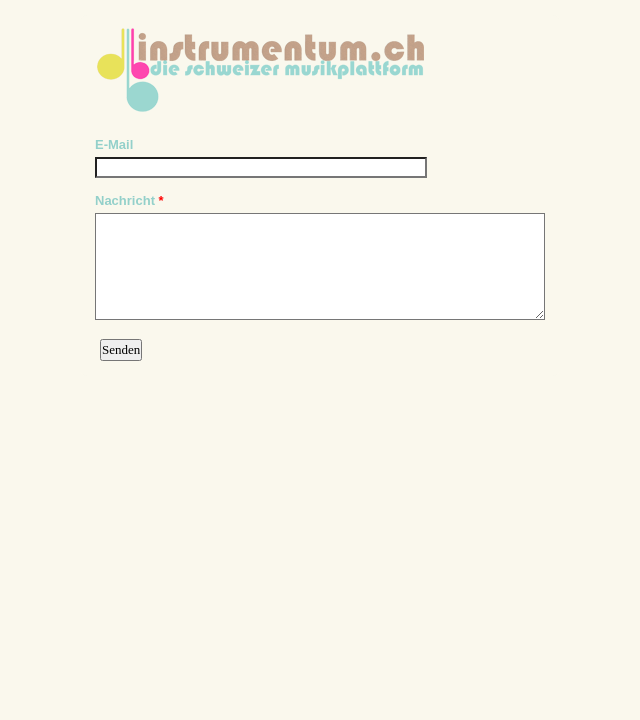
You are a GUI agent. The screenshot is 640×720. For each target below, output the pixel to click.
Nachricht (129, 200)
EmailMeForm (320, 63)
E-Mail (114, 144)
